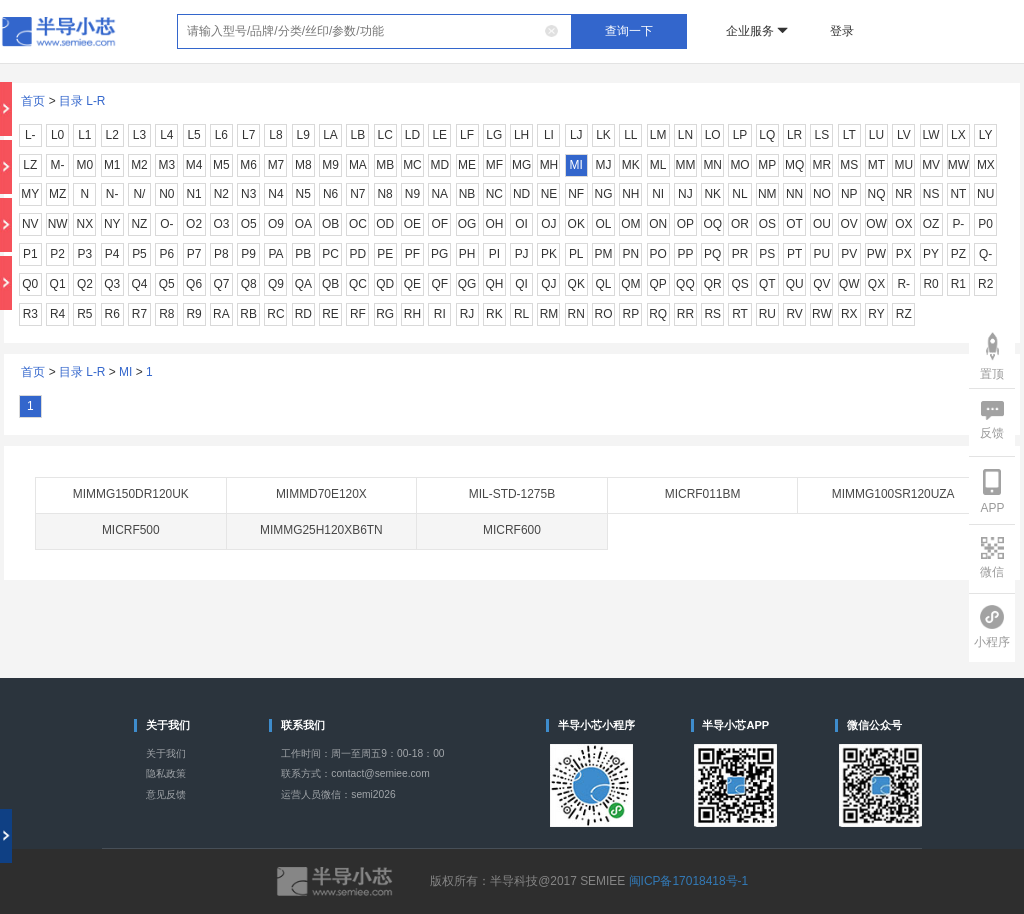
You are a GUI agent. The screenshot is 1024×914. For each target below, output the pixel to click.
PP (685, 254)
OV (849, 224)
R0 (930, 284)
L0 (57, 135)
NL (739, 194)
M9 (330, 165)
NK (712, 194)
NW (58, 224)
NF (576, 194)
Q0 (30, 284)
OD (385, 224)
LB (358, 135)
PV (849, 254)
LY (986, 135)
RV (794, 314)
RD (303, 314)
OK (576, 224)
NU (985, 194)
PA (275, 254)
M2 (139, 165)
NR (903, 194)
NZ (140, 224)
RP (631, 314)
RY (876, 314)
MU (903, 165)
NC (494, 194)
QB (330, 284)
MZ (57, 194)
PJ (522, 254)
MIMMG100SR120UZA (893, 494)
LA (330, 135)
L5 (193, 135)
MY (30, 194)
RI (440, 314)
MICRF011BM (703, 494)
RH (412, 314)
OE (412, 224)
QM (630, 284)
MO (739, 165)
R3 (30, 314)
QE (412, 284)
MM (685, 165)
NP (849, 194)
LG (494, 135)
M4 (194, 165)
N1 (193, 194)
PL (576, 254)
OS (767, 224)
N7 (357, 194)
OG (467, 224)
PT (794, 254)
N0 (166, 194)
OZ (931, 224)
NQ (877, 194)
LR (794, 135)
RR (685, 314)
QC (358, 284)
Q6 (194, 284)
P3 (85, 254)
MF (494, 165)
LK (603, 135)
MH (549, 165)
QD (385, 284)
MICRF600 (512, 530)
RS (712, 314)
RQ (658, 314)
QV (821, 284)
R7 (139, 314)
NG (604, 194)
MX (986, 165)
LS (822, 135)
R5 (84, 314)
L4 (166, 135)
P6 (166, 254)
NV (30, 224)
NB (467, 194)
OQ (712, 224)
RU (767, 314)
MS (849, 165)
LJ (576, 135)
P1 (30, 254)
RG (385, 314)
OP (685, 224)
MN (712, 165)
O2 (194, 224)
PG (439, 254)
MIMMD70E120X (321, 494)
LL (630, 135)
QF (439, 284)
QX (876, 284)
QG (467, 284)
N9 (412, 194)
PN (631, 254)
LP (740, 135)
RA (221, 314)
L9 (303, 135)
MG (521, 165)
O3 (221, 224)
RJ (467, 314)
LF (467, 135)
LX (958, 135)
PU (822, 254)
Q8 (249, 284)
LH (521, 135)
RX (849, 314)
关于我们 (166, 753)
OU (822, 224)
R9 (193, 314)
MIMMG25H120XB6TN (321, 530)
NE (549, 194)
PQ (712, 254)
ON (658, 224)
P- (958, 224)
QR (713, 284)
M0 (85, 165)
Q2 (85, 284)
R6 (112, 314)
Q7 (221, 284)
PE (385, 254)
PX (904, 254)
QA (303, 284)
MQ (794, 165)
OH (494, 224)
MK (631, 165)
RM (549, 314)
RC (275, 314)
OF (439, 224)
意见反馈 (166, 794)
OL (604, 224)
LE (439, 135)
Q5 (167, 284)
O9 (276, 224)
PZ (958, 254)
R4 (57, 314)
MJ (604, 165)
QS (739, 284)
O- (166, 224)
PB (303, 254)
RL (521, 314)
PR (740, 254)
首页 (33, 101)
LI (549, 135)
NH (630, 194)
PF (412, 254)
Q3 (112, 284)
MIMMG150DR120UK (131, 494)
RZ (904, 314)
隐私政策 (166, 773)
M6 (248, 165)
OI (521, 224)
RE (330, 314)
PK (549, 254)
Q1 (58, 284)
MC (412, 165)
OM (630, 224)
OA (303, 224)
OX (903, 224)
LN (685, 135)
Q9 (276, 284)
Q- (985, 254)
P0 (985, 224)
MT (876, 165)
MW (958, 165)
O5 (249, 224)
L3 (139, 135)
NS (931, 194)
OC (358, 224)
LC (385, 135)
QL (604, 284)
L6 (221, 135)
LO (713, 135)
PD (358, 254)
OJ (548, 224)
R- (903, 284)
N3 (248, 194)
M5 (221, 165)
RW (822, 314)
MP (767, 165)
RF (358, 314)
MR (822, 165)
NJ (685, 194)
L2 (112, 135)
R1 (958, 284)
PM (604, 254)
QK (576, 284)
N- (112, 194)
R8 (166, 314)
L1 (84, 135)
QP (657, 284)
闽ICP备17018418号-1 (689, 881)
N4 (275, 194)
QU (795, 284)
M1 (112, 165)
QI (521, 284)
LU (876, 135)
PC (330, 254)
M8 (303, 165)
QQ (685, 284)
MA (358, 165)
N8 (385, 194)
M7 (276, 165)
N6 (330, 194)
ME (467, 165)
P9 (248, 254)
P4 (112, 254)
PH (467, 254)
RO (604, 314)
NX (85, 224)
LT (849, 135)
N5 (303, 194)
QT (767, 284)
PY (931, 254)
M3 (166, 165)
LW (931, 135)
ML (658, 165)
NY (112, 224)
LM (658, 135)
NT (958, 194)
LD (412, 135)
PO (657, 254)
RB (248, 314)
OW (876, 224)
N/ (140, 194)
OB (330, 224)
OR (740, 224)
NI (658, 194)
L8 (275, 135)
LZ (30, 165)
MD (439, 165)
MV (931, 165)
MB (385, 165)
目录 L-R (82, 101)
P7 (194, 254)
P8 (221, 254)
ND (521, 194)
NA (439, 194)
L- (30, 135)
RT (740, 314)
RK (494, 314)
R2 (985, 284)
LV (904, 135)
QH (494, 284)
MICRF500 (131, 530)
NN (794, 194)
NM (767, 194)
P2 (57, 254)
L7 (248, 135)
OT (794, 224)
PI (494, 254)
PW (876, 254)
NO (822, 194)
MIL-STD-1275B (512, 494)
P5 (139, 254)
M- (58, 165)
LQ (767, 135)
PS (767, 254)
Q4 (140, 284)
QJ (548, 284)
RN (576, 314)
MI (576, 165)
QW (849, 284)
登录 (842, 31)
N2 (221, 194)
